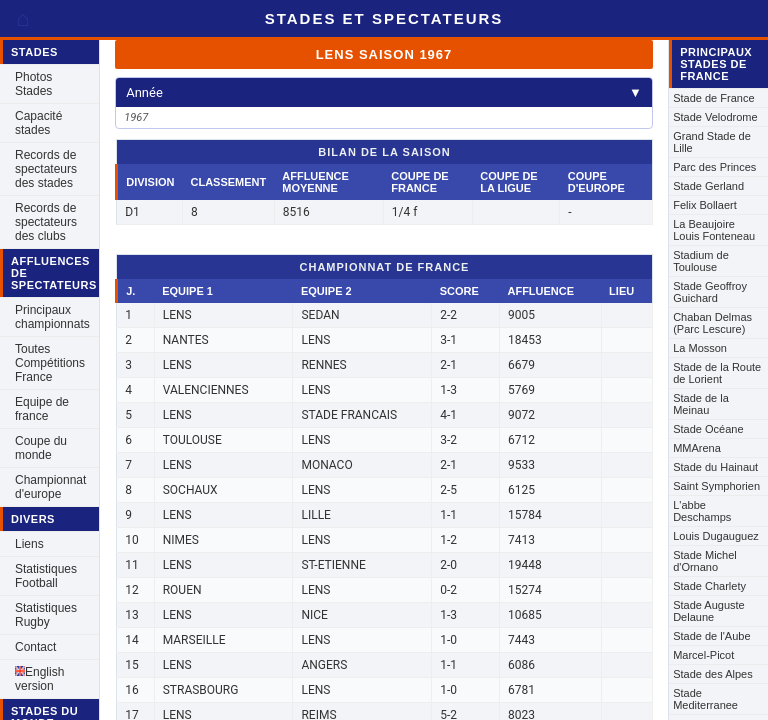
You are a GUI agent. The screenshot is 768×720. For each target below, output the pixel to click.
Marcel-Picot (703, 655)
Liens (29, 544)
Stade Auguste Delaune (709, 611)
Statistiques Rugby (46, 615)
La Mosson (700, 348)
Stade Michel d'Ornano (705, 561)
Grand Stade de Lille (712, 142)
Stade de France (713, 98)
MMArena (697, 448)
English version (39, 679)
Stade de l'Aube (711, 636)
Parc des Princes (714, 167)
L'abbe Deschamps (702, 511)
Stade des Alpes (713, 674)
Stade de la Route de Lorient (717, 373)
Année (384, 92)
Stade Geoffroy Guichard (710, 292)
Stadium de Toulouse (701, 261)
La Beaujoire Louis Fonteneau (714, 230)
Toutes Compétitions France (50, 363)
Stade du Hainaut (715, 467)
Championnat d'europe (50, 487)
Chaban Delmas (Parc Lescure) (712, 323)
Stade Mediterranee (705, 699)
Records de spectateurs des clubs (46, 222)
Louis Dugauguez (716, 536)
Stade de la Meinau (701, 404)
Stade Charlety (709, 586)
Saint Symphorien (716, 486)
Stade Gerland (708, 186)
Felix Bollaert (705, 205)
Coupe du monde (41, 448)
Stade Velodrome (715, 117)
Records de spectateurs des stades (46, 169)
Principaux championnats (52, 317)
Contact (35, 647)
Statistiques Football (46, 576)
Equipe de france (42, 409)
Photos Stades (33, 84)
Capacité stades (38, 123)
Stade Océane (708, 429)
